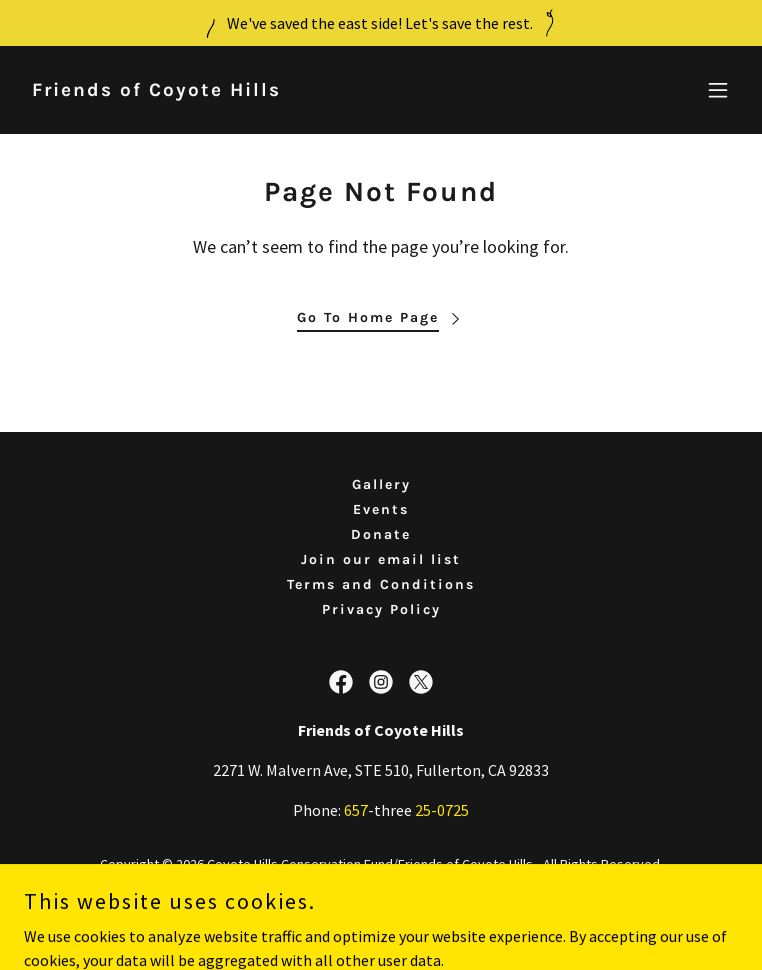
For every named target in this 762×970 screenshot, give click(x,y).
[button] (718, 90)
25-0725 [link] (442, 810)
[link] (156, 90)
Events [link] (381, 509)
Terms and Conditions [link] (381, 584)
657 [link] (356, 810)
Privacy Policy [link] (381, 609)
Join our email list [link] (381, 559)
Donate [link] (381, 534)
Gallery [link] (381, 484)
